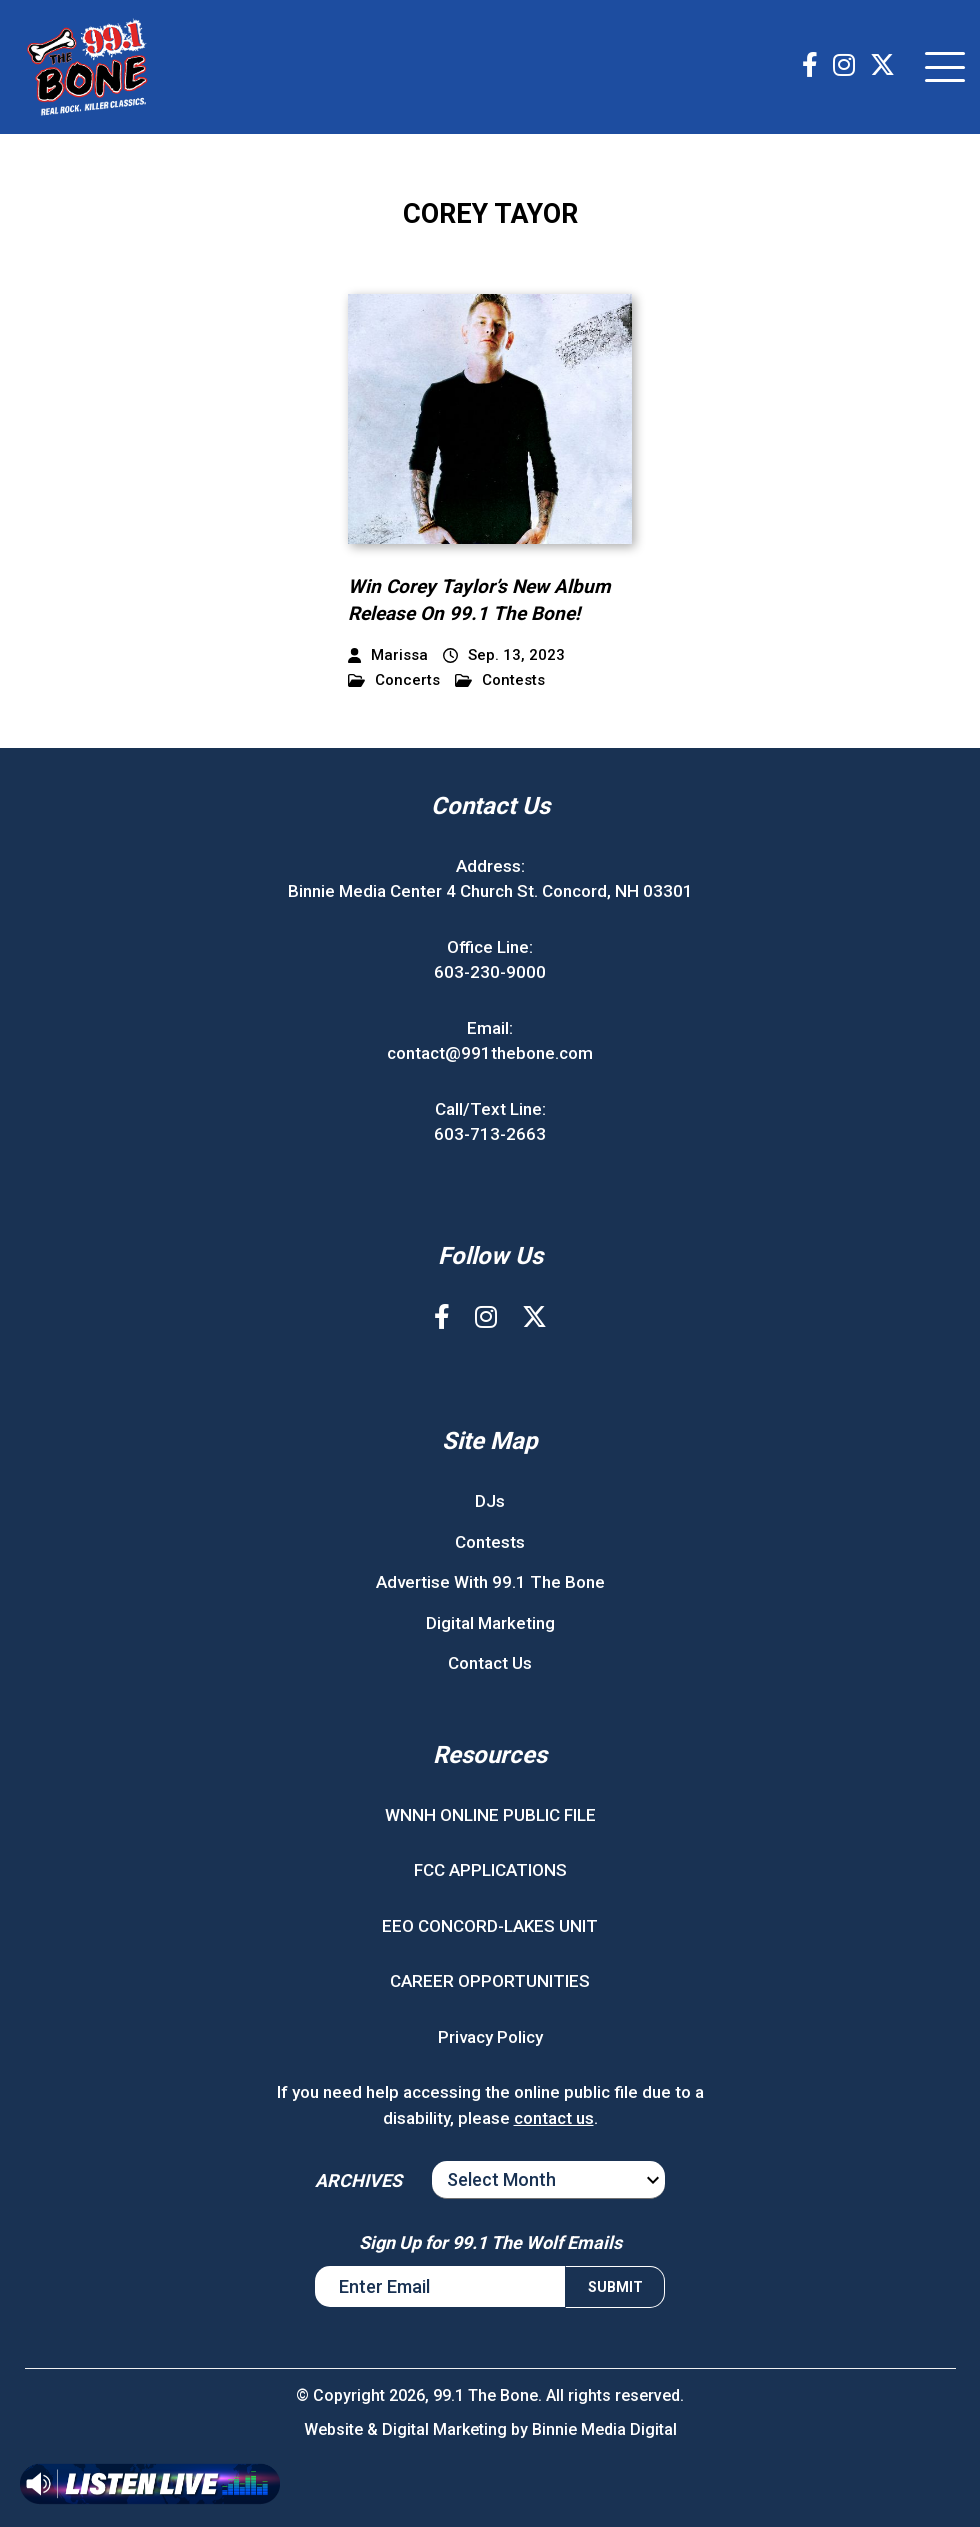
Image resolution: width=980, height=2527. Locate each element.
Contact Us (490, 1663)
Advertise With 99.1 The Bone (490, 1582)
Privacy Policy (490, 2037)
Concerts (394, 680)
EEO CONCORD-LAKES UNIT (490, 1926)
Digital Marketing (490, 1623)
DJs (490, 1501)
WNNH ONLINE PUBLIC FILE (490, 1815)
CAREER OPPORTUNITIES (490, 1981)
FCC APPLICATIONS (490, 1870)
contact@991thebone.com (490, 1053)
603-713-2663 (490, 1134)
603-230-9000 (490, 972)
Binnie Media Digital (604, 2429)
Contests (500, 680)
